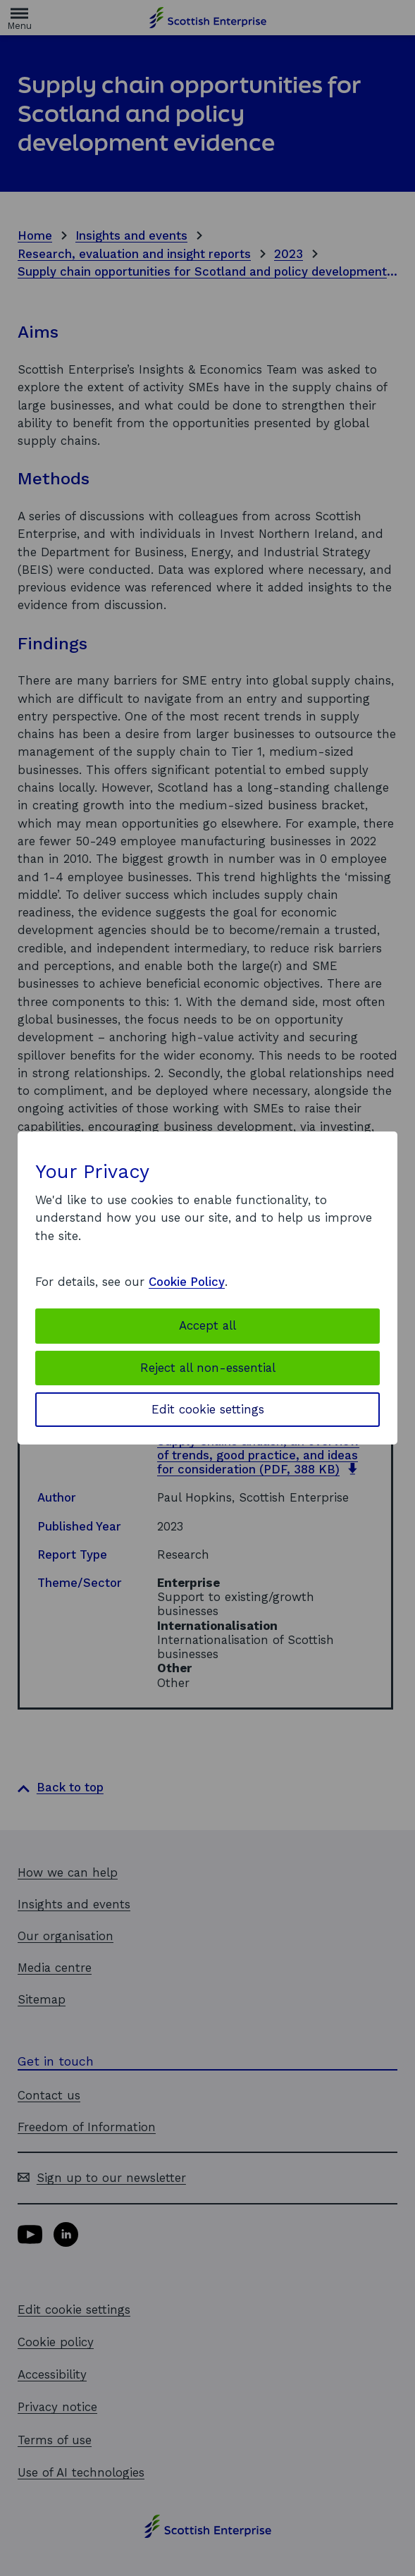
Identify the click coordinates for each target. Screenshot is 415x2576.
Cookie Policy (187, 1282)
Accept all (207, 1325)
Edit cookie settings (207, 1409)
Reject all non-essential (207, 1368)
